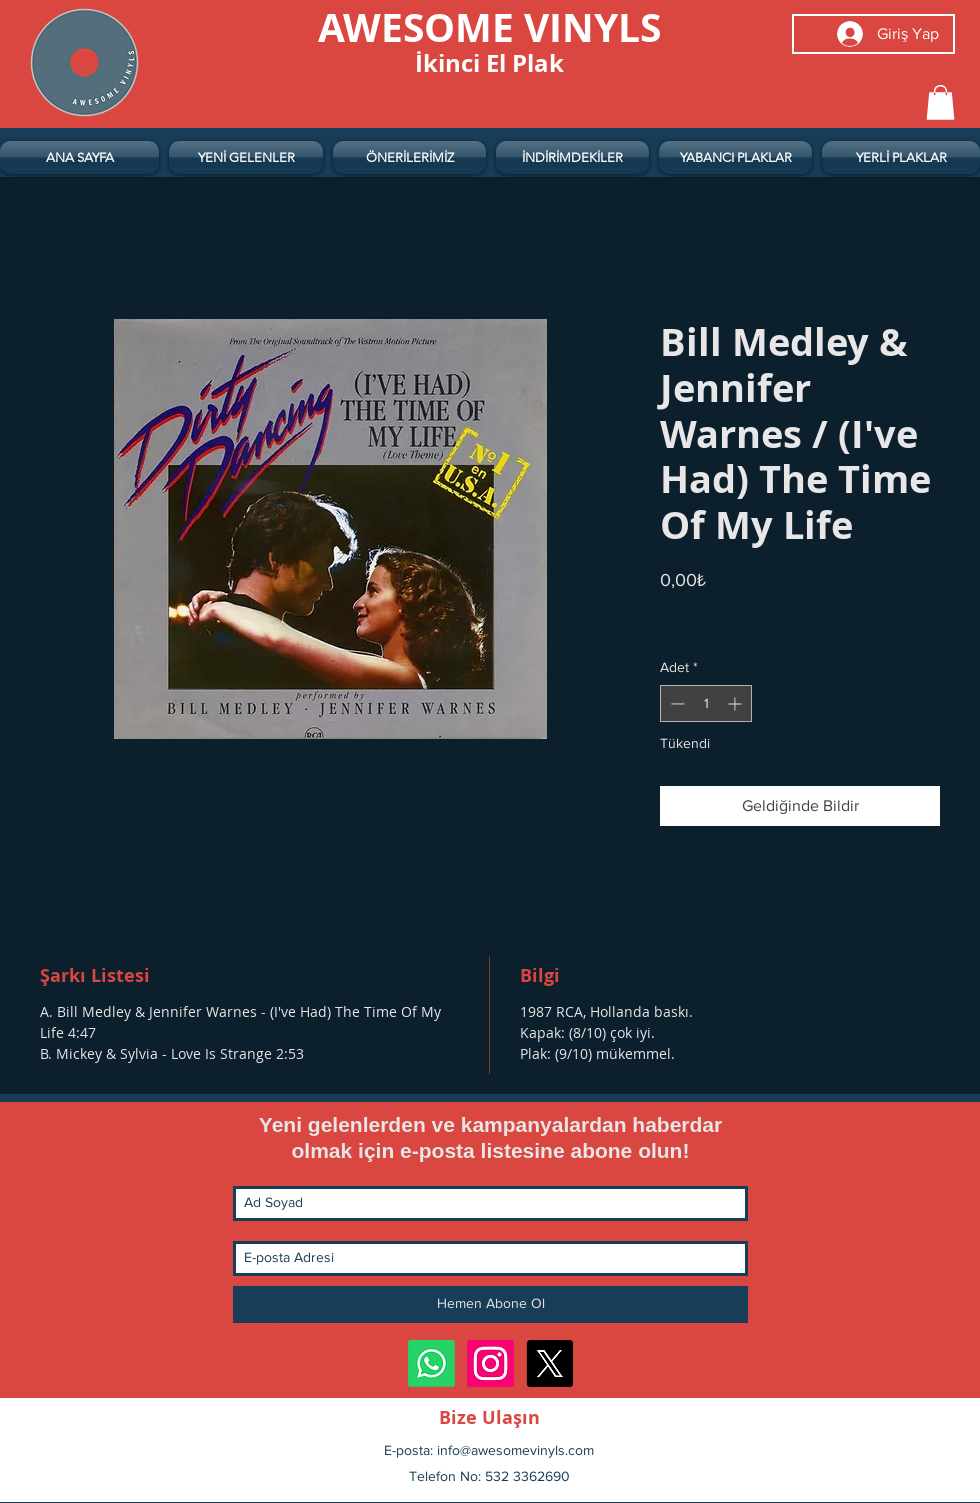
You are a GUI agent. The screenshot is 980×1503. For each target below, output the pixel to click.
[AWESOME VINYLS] (489, 27)
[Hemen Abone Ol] (490, 1304)
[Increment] (736, 703)
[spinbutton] (706, 703)
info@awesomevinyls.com (515, 1450)
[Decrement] (675, 703)
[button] (940, 102)
